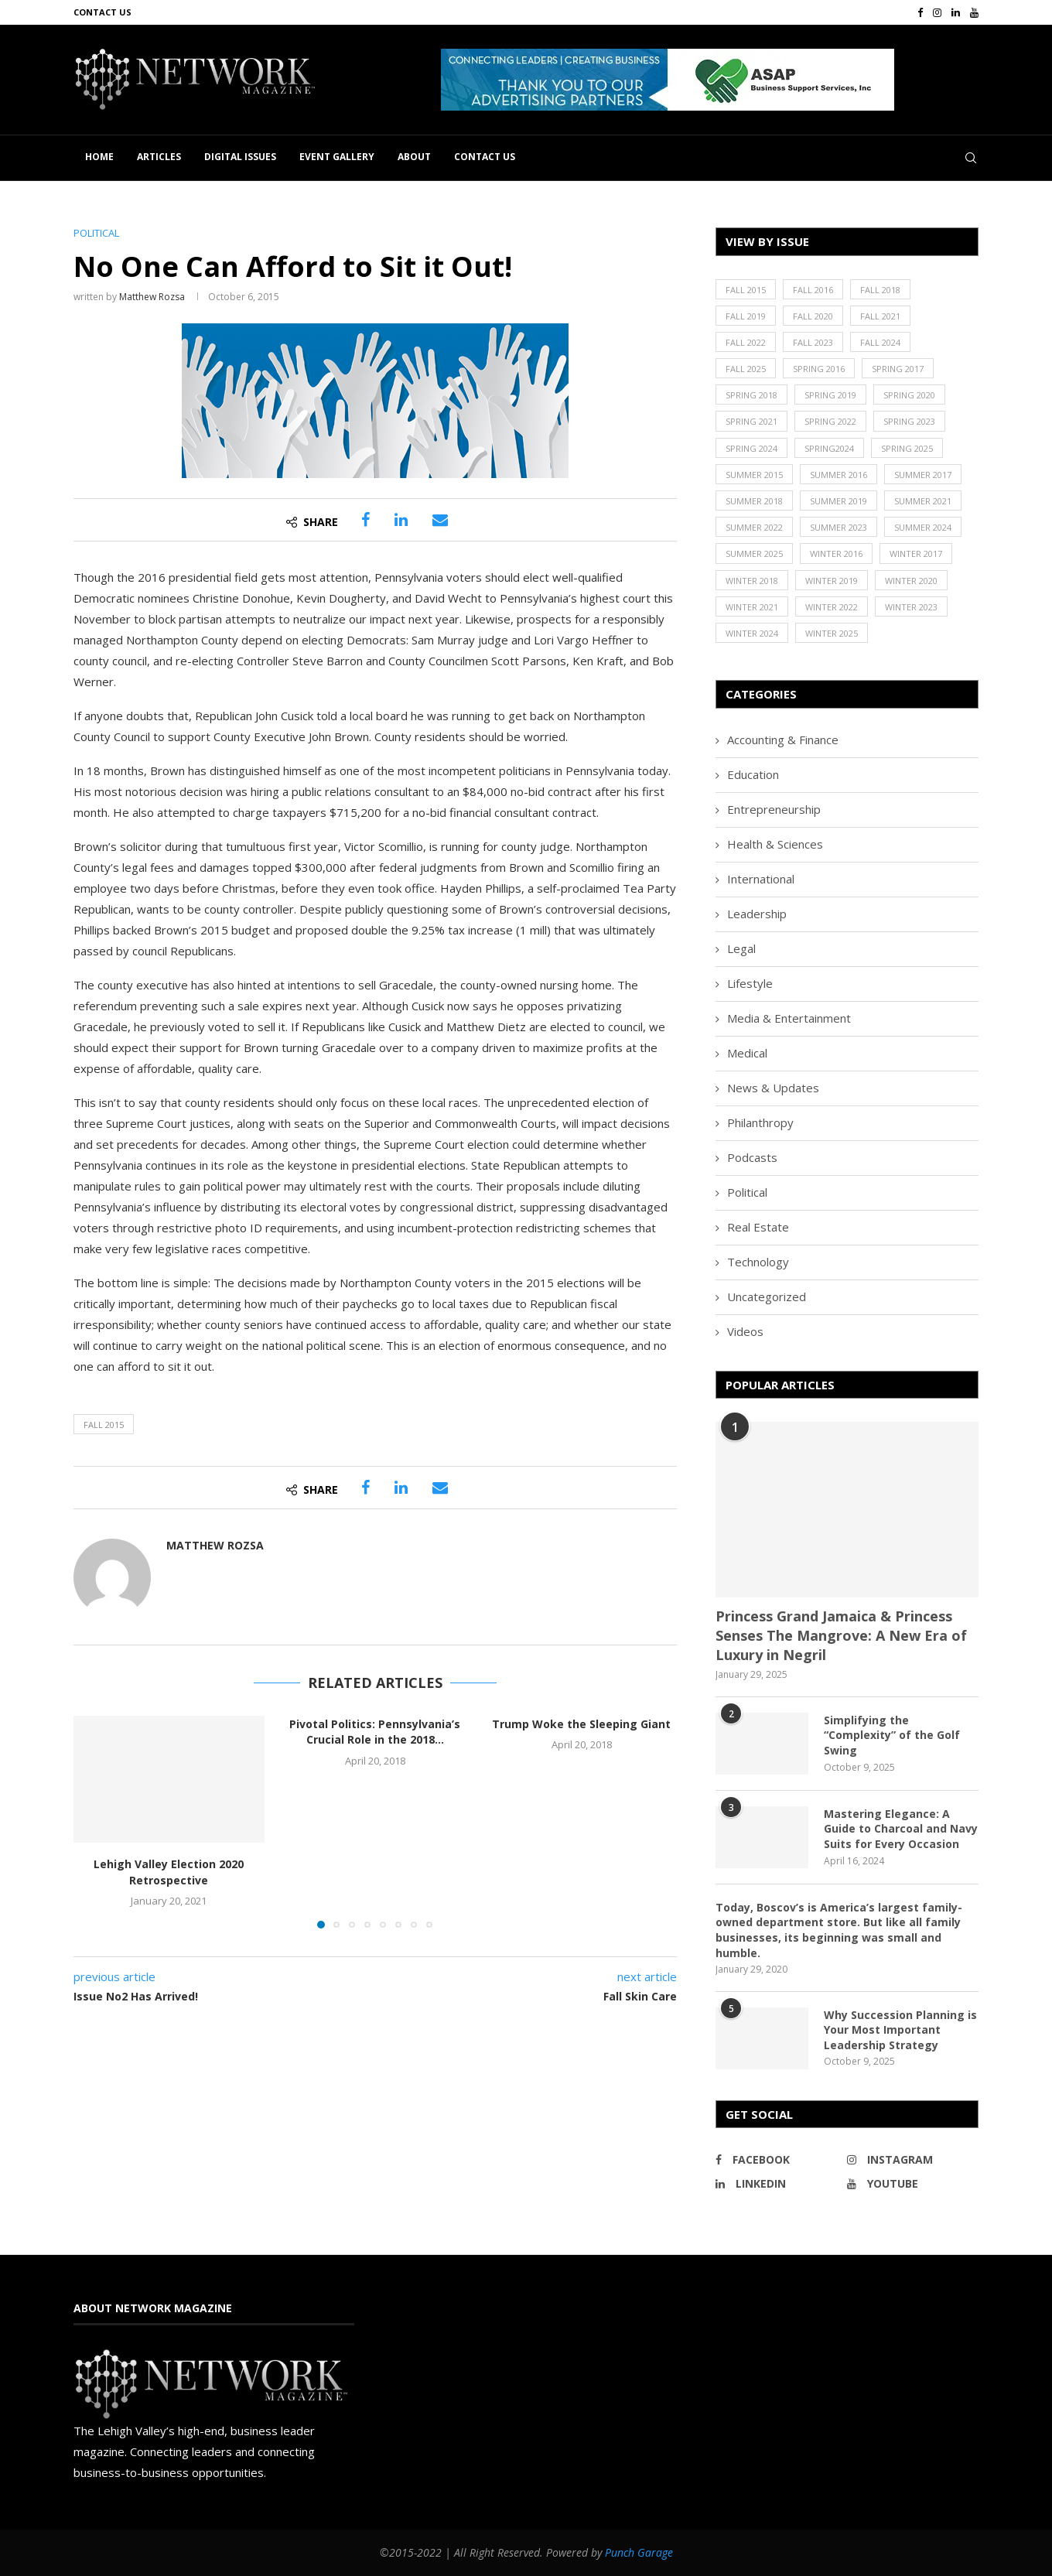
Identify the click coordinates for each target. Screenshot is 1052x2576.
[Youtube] (974, 12)
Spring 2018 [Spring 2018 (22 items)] (751, 395)
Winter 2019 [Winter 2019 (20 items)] (831, 580)
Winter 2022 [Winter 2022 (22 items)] (831, 607)
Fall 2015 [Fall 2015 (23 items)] (746, 290)
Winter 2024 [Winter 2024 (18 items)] (752, 633)
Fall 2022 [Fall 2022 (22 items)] (746, 342)
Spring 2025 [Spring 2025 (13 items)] (907, 448)
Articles (159, 156)
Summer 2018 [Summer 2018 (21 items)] (754, 501)
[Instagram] (937, 12)
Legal (741, 948)
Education (753, 774)
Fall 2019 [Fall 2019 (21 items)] (746, 316)
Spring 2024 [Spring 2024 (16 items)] (751, 448)
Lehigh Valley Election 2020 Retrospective (169, 1872)
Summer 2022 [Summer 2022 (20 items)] (754, 527)
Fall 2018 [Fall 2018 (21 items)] (880, 290)
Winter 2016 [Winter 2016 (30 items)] (836, 553)
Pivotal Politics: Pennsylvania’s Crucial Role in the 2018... (374, 1732)
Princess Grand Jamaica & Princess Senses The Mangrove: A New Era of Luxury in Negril (841, 1635)
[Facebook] (920, 12)
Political (747, 1192)
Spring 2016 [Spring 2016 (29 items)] (819, 368)
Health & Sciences (775, 844)
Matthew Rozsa (152, 296)
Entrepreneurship (774, 809)
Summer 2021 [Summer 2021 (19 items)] (922, 501)
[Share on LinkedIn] (401, 519)
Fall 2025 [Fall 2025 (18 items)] (746, 368)
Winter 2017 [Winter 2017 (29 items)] (916, 553)
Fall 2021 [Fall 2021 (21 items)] (880, 316)
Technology (758, 1261)
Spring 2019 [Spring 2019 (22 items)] (830, 395)
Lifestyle (750, 983)
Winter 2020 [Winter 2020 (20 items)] (911, 580)
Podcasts (752, 1157)
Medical (747, 1053)
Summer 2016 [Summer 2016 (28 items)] (838, 474)
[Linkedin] (955, 12)
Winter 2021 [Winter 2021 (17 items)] (752, 607)
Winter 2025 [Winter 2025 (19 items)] (831, 633)
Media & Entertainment (789, 1018)
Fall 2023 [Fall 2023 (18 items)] (813, 342)
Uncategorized (766, 1296)
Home (99, 156)
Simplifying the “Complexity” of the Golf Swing (892, 1735)
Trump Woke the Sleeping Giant (581, 1724)
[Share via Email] (440, 519)
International (760, 879)
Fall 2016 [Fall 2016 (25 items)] (813, 290)
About (414, 156)
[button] (667, 80)
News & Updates (773, 1087)
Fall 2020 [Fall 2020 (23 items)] (813, 316)
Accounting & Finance (783, 739)
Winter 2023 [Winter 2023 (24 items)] (911, 607)
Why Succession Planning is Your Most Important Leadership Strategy (900, 2029)
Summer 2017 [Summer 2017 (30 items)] (922, 474)
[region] (710, 80)
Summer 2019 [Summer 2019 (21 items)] (838, 501)
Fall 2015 (104, 1424)
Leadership (757, 913)
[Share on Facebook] (365, 519)
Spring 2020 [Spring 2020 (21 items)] (909, 395)
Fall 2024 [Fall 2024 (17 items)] (880, 342)
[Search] (971, 157)
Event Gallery (336, 156)
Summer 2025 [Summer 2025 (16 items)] (754, 553)
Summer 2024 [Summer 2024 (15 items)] (922, 527)
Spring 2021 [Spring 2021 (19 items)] (751, 421)
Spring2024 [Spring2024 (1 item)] (829, 448)
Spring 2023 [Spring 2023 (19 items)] (909, 421)
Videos (745, 1331)
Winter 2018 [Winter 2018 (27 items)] (752, 580)
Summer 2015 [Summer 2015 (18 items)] (754, 474)
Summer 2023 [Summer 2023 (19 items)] (838, 527)
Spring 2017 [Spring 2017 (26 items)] (898, 368)
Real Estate (758, 1227)
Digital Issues (240, 156)
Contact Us (102, 12)
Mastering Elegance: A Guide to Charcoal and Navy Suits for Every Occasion (901, 1828)
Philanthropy (760, 1122)
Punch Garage (639, 2552)
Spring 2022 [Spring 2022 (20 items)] (830, 421)
